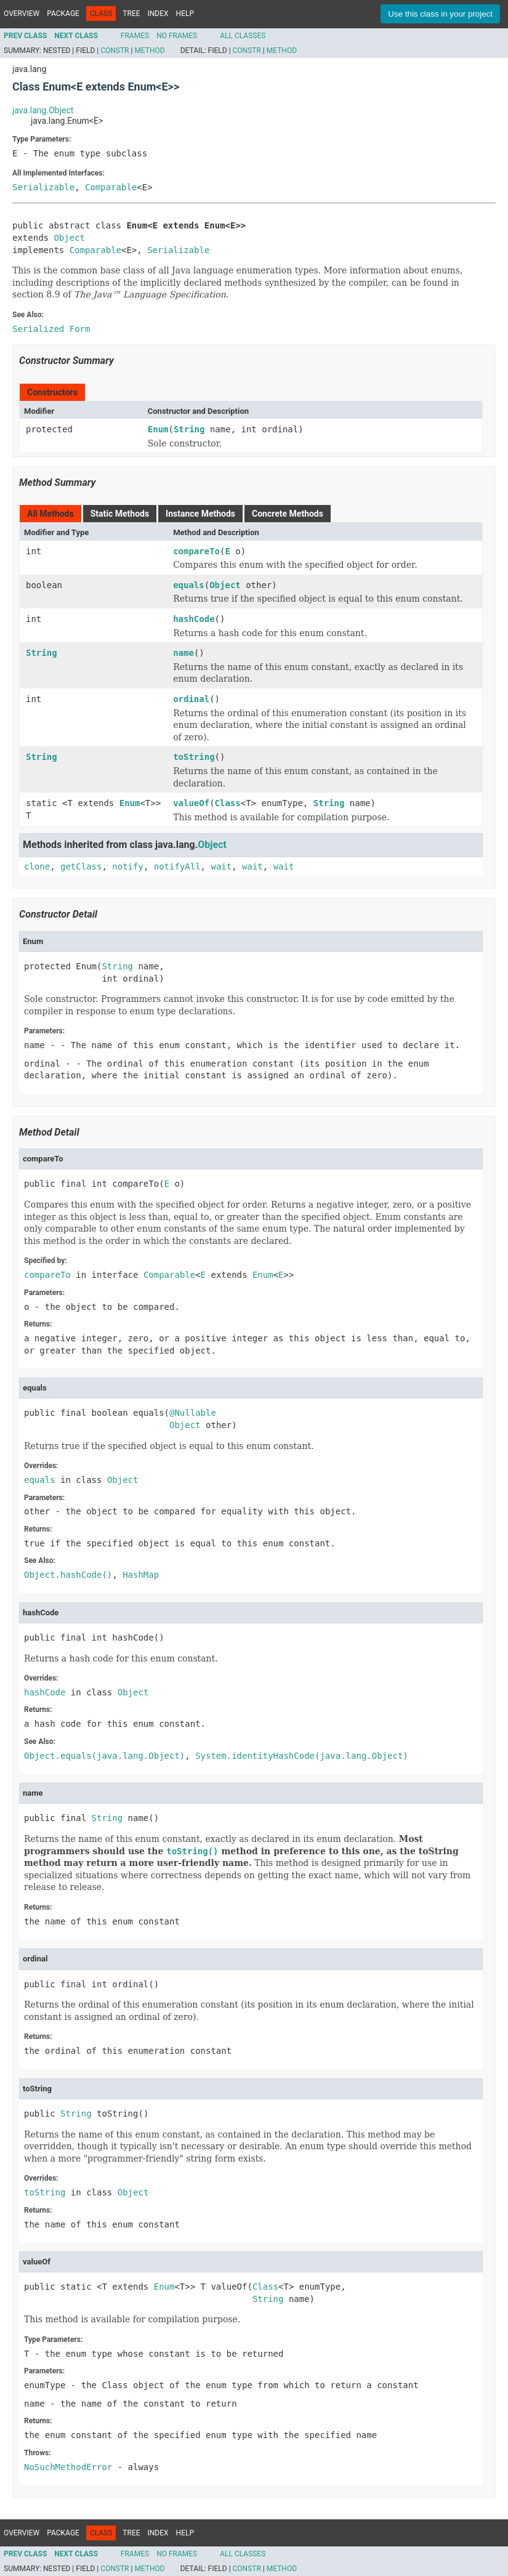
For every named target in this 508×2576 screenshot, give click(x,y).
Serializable (43, 187)
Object (69, 238)
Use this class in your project (440, 13)
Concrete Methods (287, 514)
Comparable (111, 187)
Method (149, 50)
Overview (21, 13)
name (183, 653)
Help (185, 13)
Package (63, 13)
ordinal (191, 699)
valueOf (191, 803)
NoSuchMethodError (68, 2467)
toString (193, 757)
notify (127, 866)
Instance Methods (200, 514)
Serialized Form (51, 329)
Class (228, 803)
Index (158, 13)
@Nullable (192, 1413)
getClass (81, 866)
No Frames (176, 35)
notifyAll (177, 866)
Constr (114, 50)
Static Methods (120, 514)
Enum (158, 429)
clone (37, 866)
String (189, 429)
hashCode (193, 619)
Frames (135, 35)
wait (221, 866)
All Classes (242, 35)
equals (188, 585)
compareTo (196, 551)
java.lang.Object (42, 110)
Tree (131, 13)
